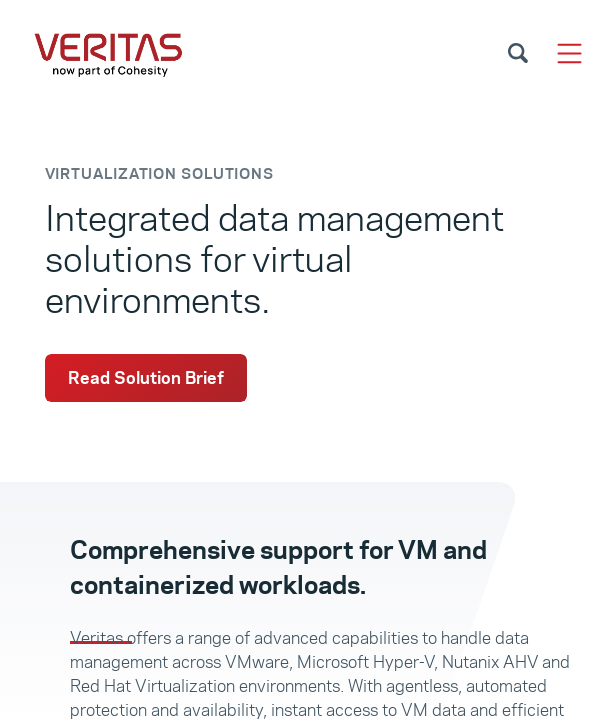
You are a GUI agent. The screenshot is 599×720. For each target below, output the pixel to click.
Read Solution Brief (146, 378)
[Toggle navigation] (569, 53)
